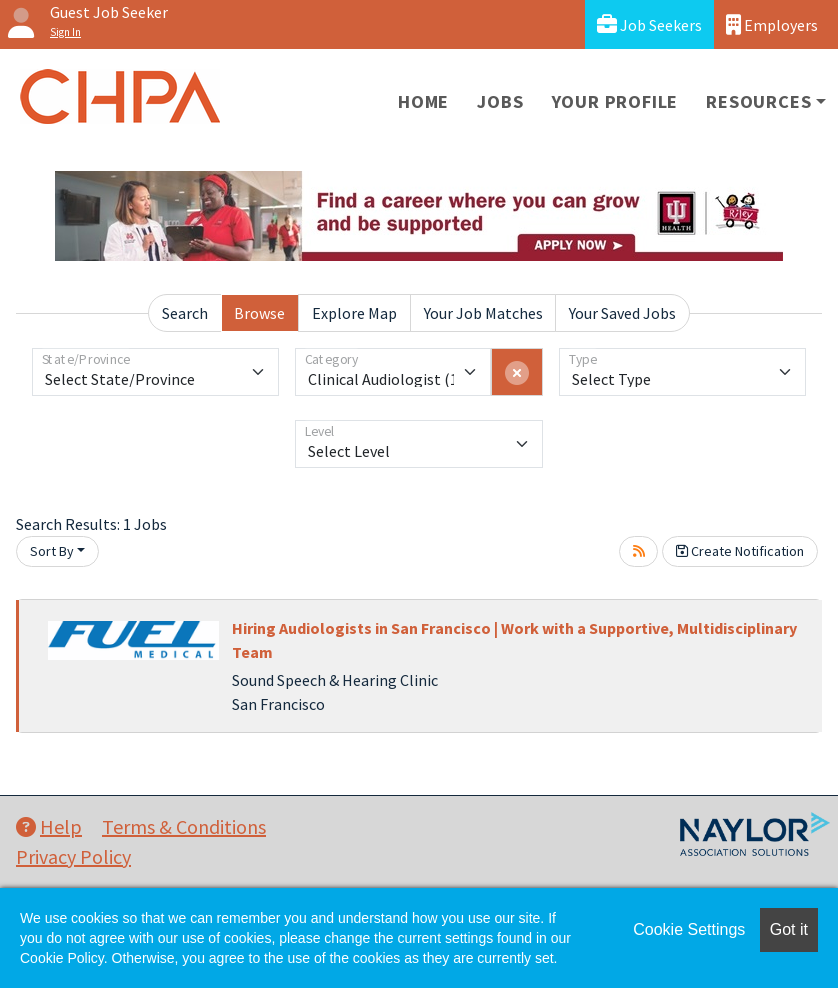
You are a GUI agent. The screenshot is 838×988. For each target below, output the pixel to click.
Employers (772, 24)
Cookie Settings (689, 929)
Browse (259, 313)
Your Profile (615, 101)
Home (423, 101)
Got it (789, 929)
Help (49, 826)
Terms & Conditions (184, 826)
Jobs (500, 101)
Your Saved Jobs (622, 313)
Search (185, 313)
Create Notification (740, 551)
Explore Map (354, 313)
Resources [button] (758, 101)
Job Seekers (649, 24)
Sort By (52, 551)
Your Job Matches (483, 313)
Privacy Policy (73, 856)
